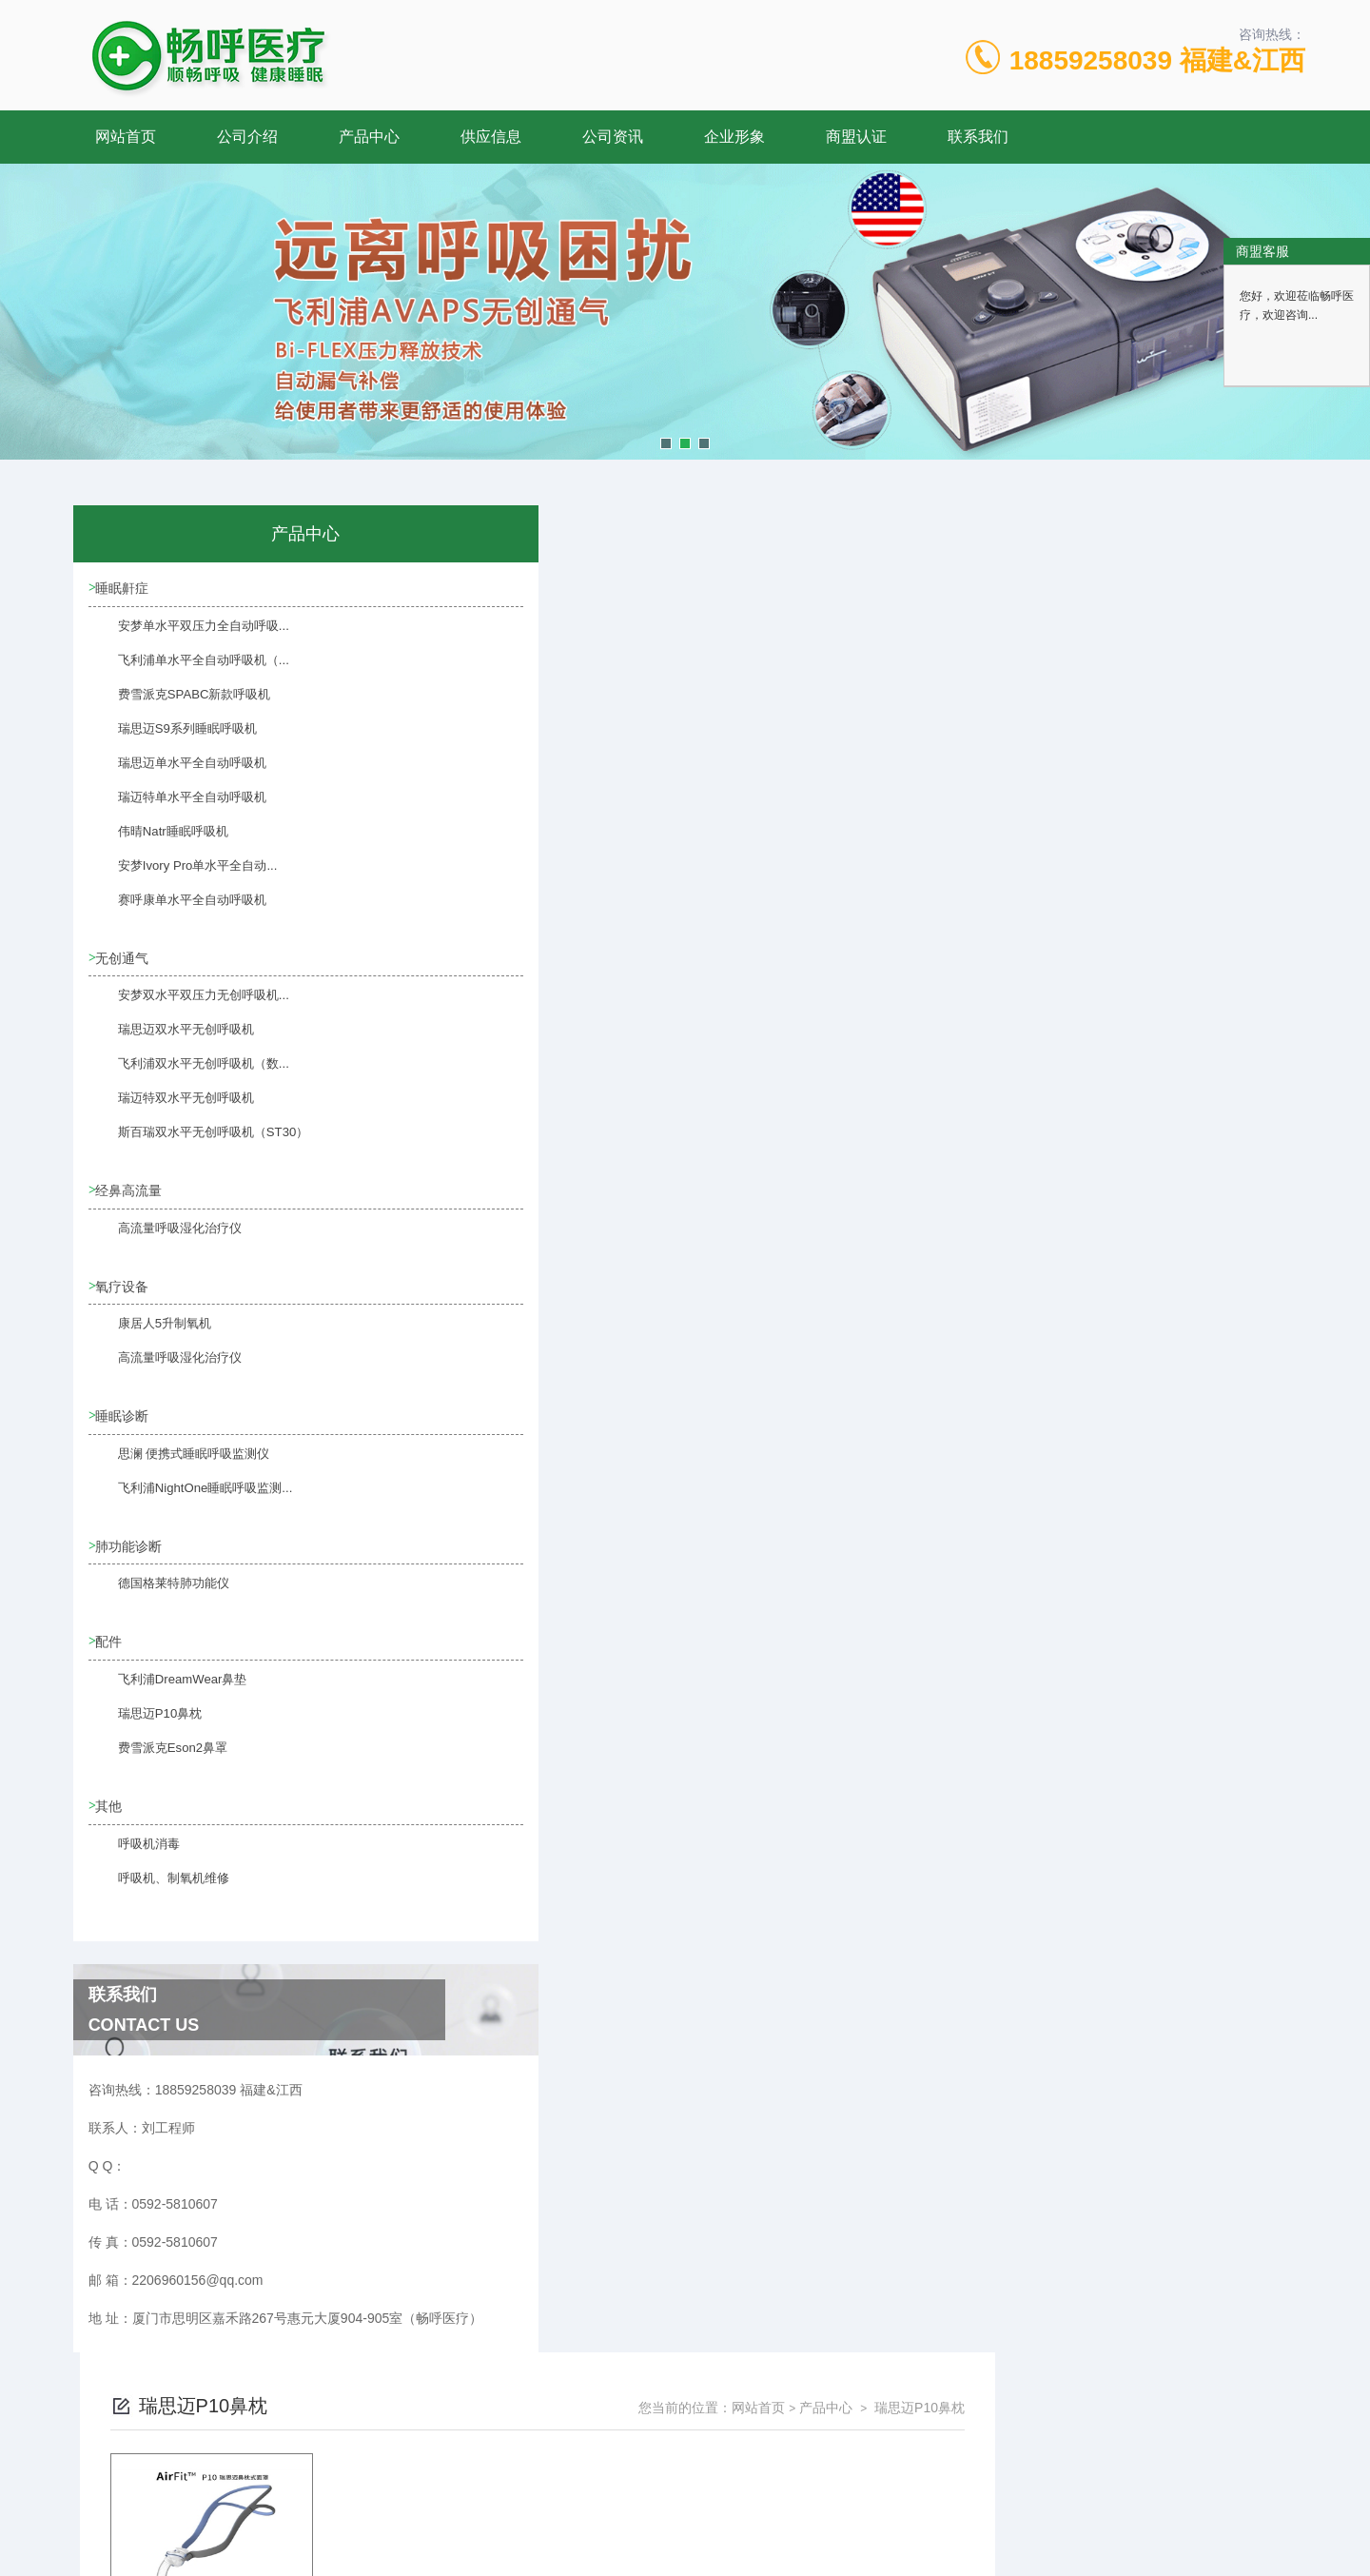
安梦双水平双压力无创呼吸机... (186, 1010)
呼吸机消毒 (136, 1872)
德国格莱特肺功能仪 (159, 1608)
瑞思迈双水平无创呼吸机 (170, 1045)
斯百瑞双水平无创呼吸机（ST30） (196, 1147)
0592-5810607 (500, 2484)
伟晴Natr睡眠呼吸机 (158, 844)
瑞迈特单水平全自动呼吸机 (176, 809)
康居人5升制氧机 (151, 1343)
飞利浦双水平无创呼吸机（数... (186, 1079)
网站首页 (125, 136)
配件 (112, 1656)
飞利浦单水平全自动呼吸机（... (186, 672)
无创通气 (125, 961)
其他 (112, 1823)
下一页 (903, 837)
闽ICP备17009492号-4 (818, 2515)
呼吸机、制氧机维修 (159, 1907)
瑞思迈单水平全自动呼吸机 (176, 775)
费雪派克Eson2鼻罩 (158, 1774)
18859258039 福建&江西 (1157, 60)
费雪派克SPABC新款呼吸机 (178, 707)
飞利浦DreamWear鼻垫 (166, 1706)
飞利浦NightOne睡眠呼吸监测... (188, 1510)
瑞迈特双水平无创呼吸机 (170, 1113)
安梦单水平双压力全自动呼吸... (186, 638)
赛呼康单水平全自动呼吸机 (176, 912)
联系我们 (978, 136)
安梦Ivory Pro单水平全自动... (181, 878)
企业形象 (734, 136)
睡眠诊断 (125, 1426)
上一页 (792, 837)
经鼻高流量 (132, 1196)
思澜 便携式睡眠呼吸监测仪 (177, 1476)
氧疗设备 (125, 1294)
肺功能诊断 (132, 1558)
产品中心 (369, 136)
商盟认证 (856, 136)
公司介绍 (247, 136)
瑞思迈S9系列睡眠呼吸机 (172, 741)
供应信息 (490, 136)
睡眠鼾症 (125, 589)
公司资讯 (612, 136)
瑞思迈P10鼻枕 (146, 1740)
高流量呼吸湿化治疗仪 (165, 1245)
